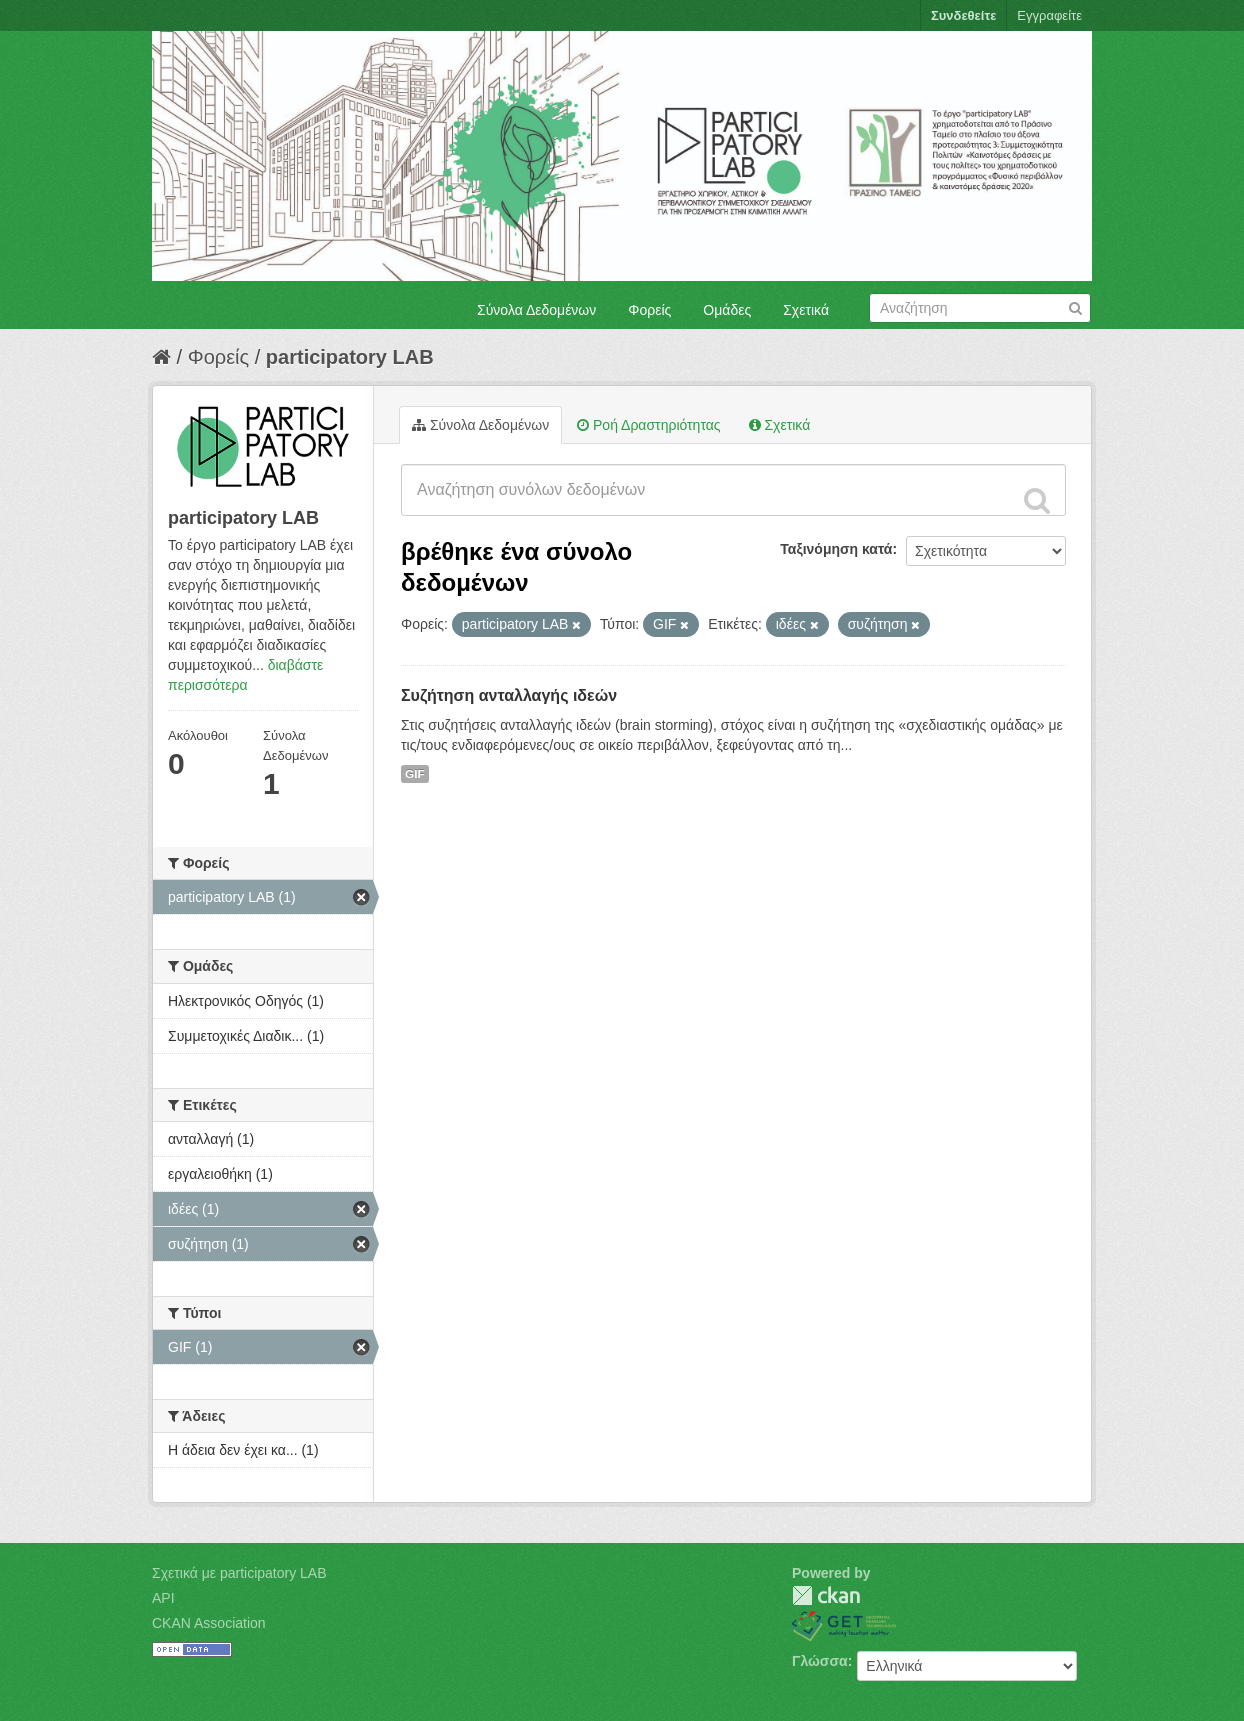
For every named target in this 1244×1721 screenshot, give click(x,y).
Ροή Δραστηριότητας (648, 425)
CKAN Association (209, 1623)
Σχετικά (806, 310)
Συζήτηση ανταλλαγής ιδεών (509, 695)
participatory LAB (350, 357)
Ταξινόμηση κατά (836, 549)
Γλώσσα (820, 1661)
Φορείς (649, 310)
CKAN (826, 1595)
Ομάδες (727, 310)
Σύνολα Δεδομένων (536, 310)
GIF (415, 774)
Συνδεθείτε (963, 15)
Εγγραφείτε (1049, 15)
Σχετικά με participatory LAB (239, 1573)
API (163, 1598)
